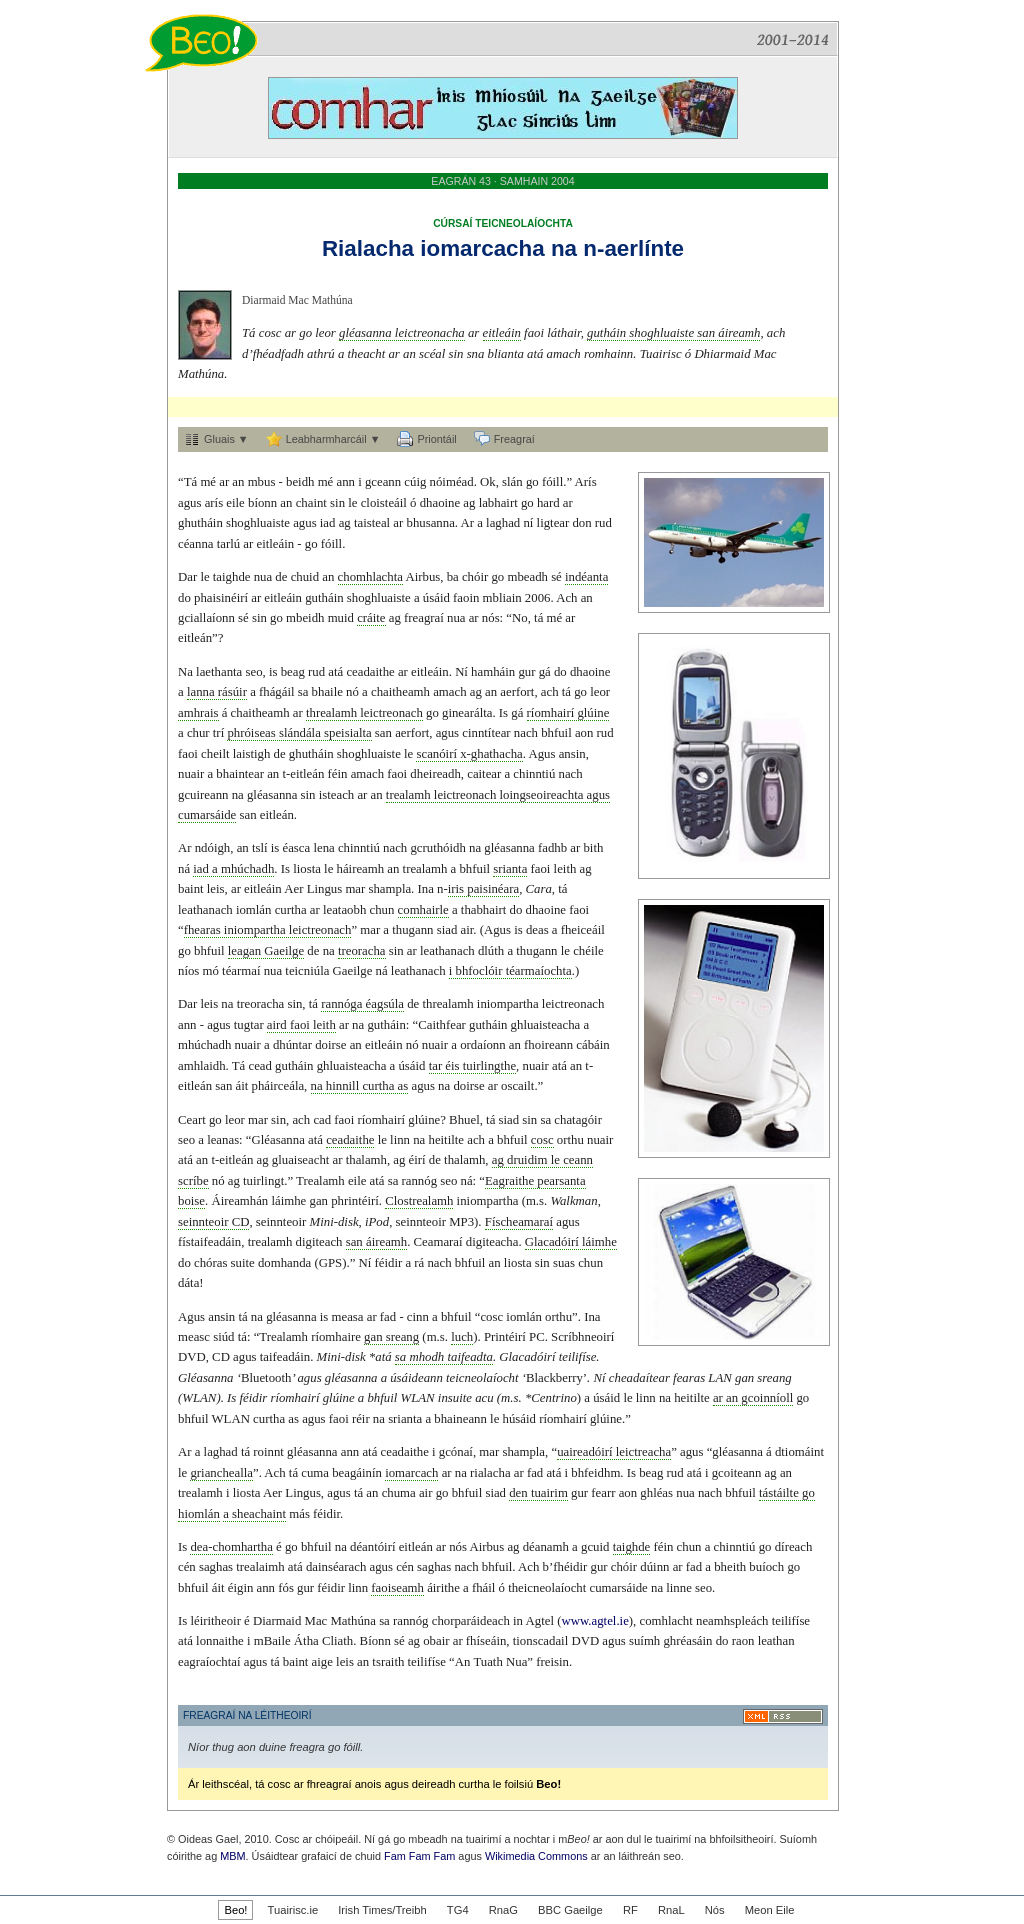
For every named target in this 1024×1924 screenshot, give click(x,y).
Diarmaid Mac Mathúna (297, 300)
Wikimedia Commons (536, 1856)
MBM (232, 1856)
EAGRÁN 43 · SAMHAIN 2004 (502, 181)
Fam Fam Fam (419, 1856)
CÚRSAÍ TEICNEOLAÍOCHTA (503, 223)
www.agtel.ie (594, 1621)
